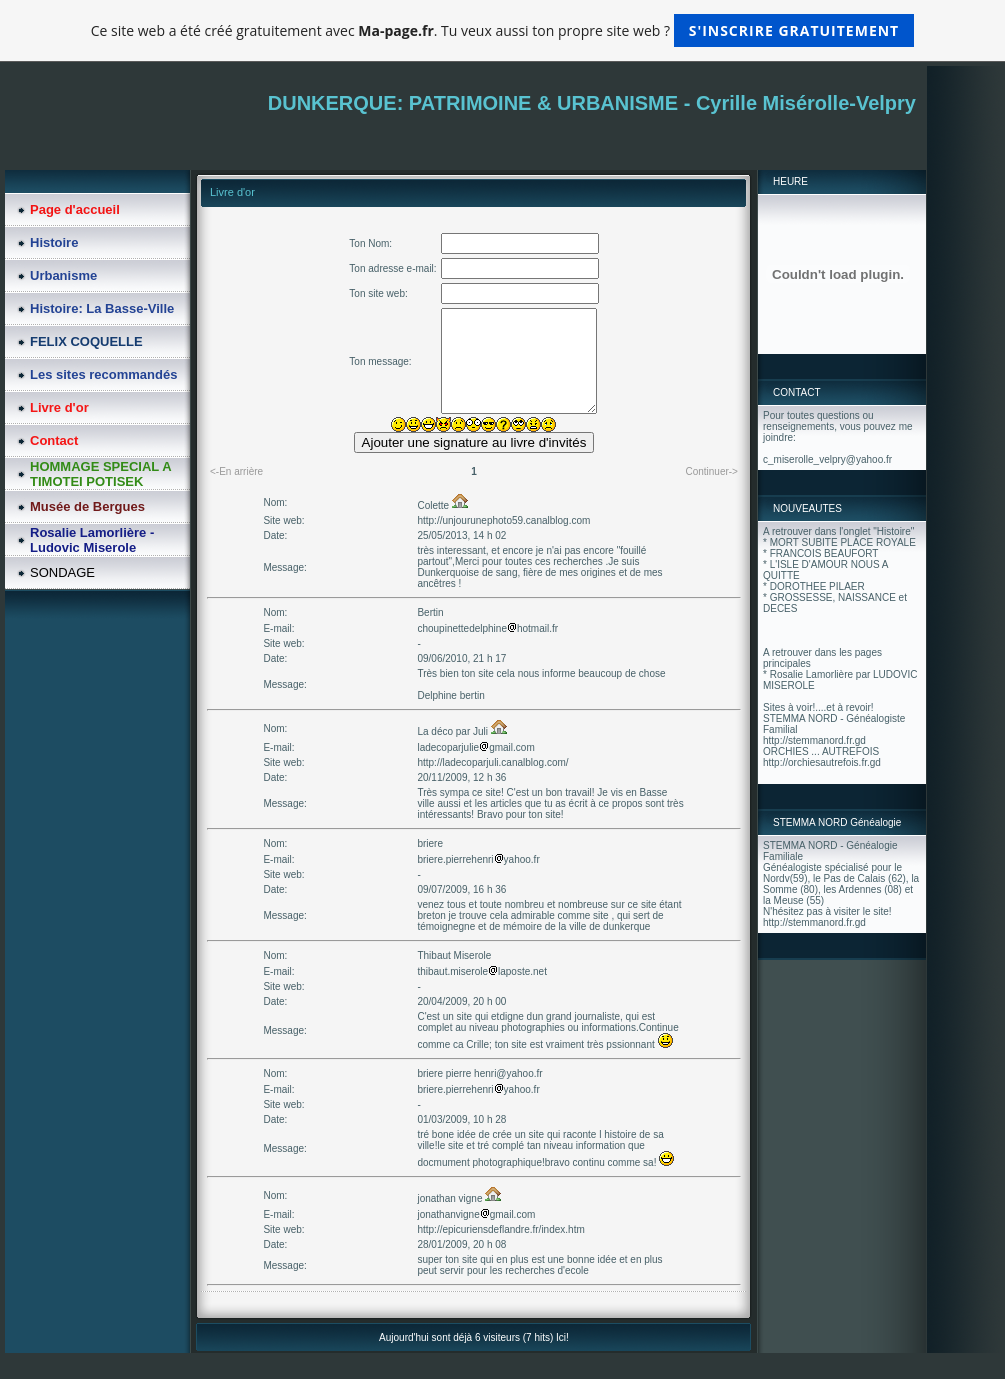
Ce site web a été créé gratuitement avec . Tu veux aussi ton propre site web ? (502, 30)
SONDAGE (62, 572)
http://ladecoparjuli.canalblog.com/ (492, 762)
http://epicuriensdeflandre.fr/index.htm (500, 1229)
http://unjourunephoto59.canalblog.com (503, 520)
